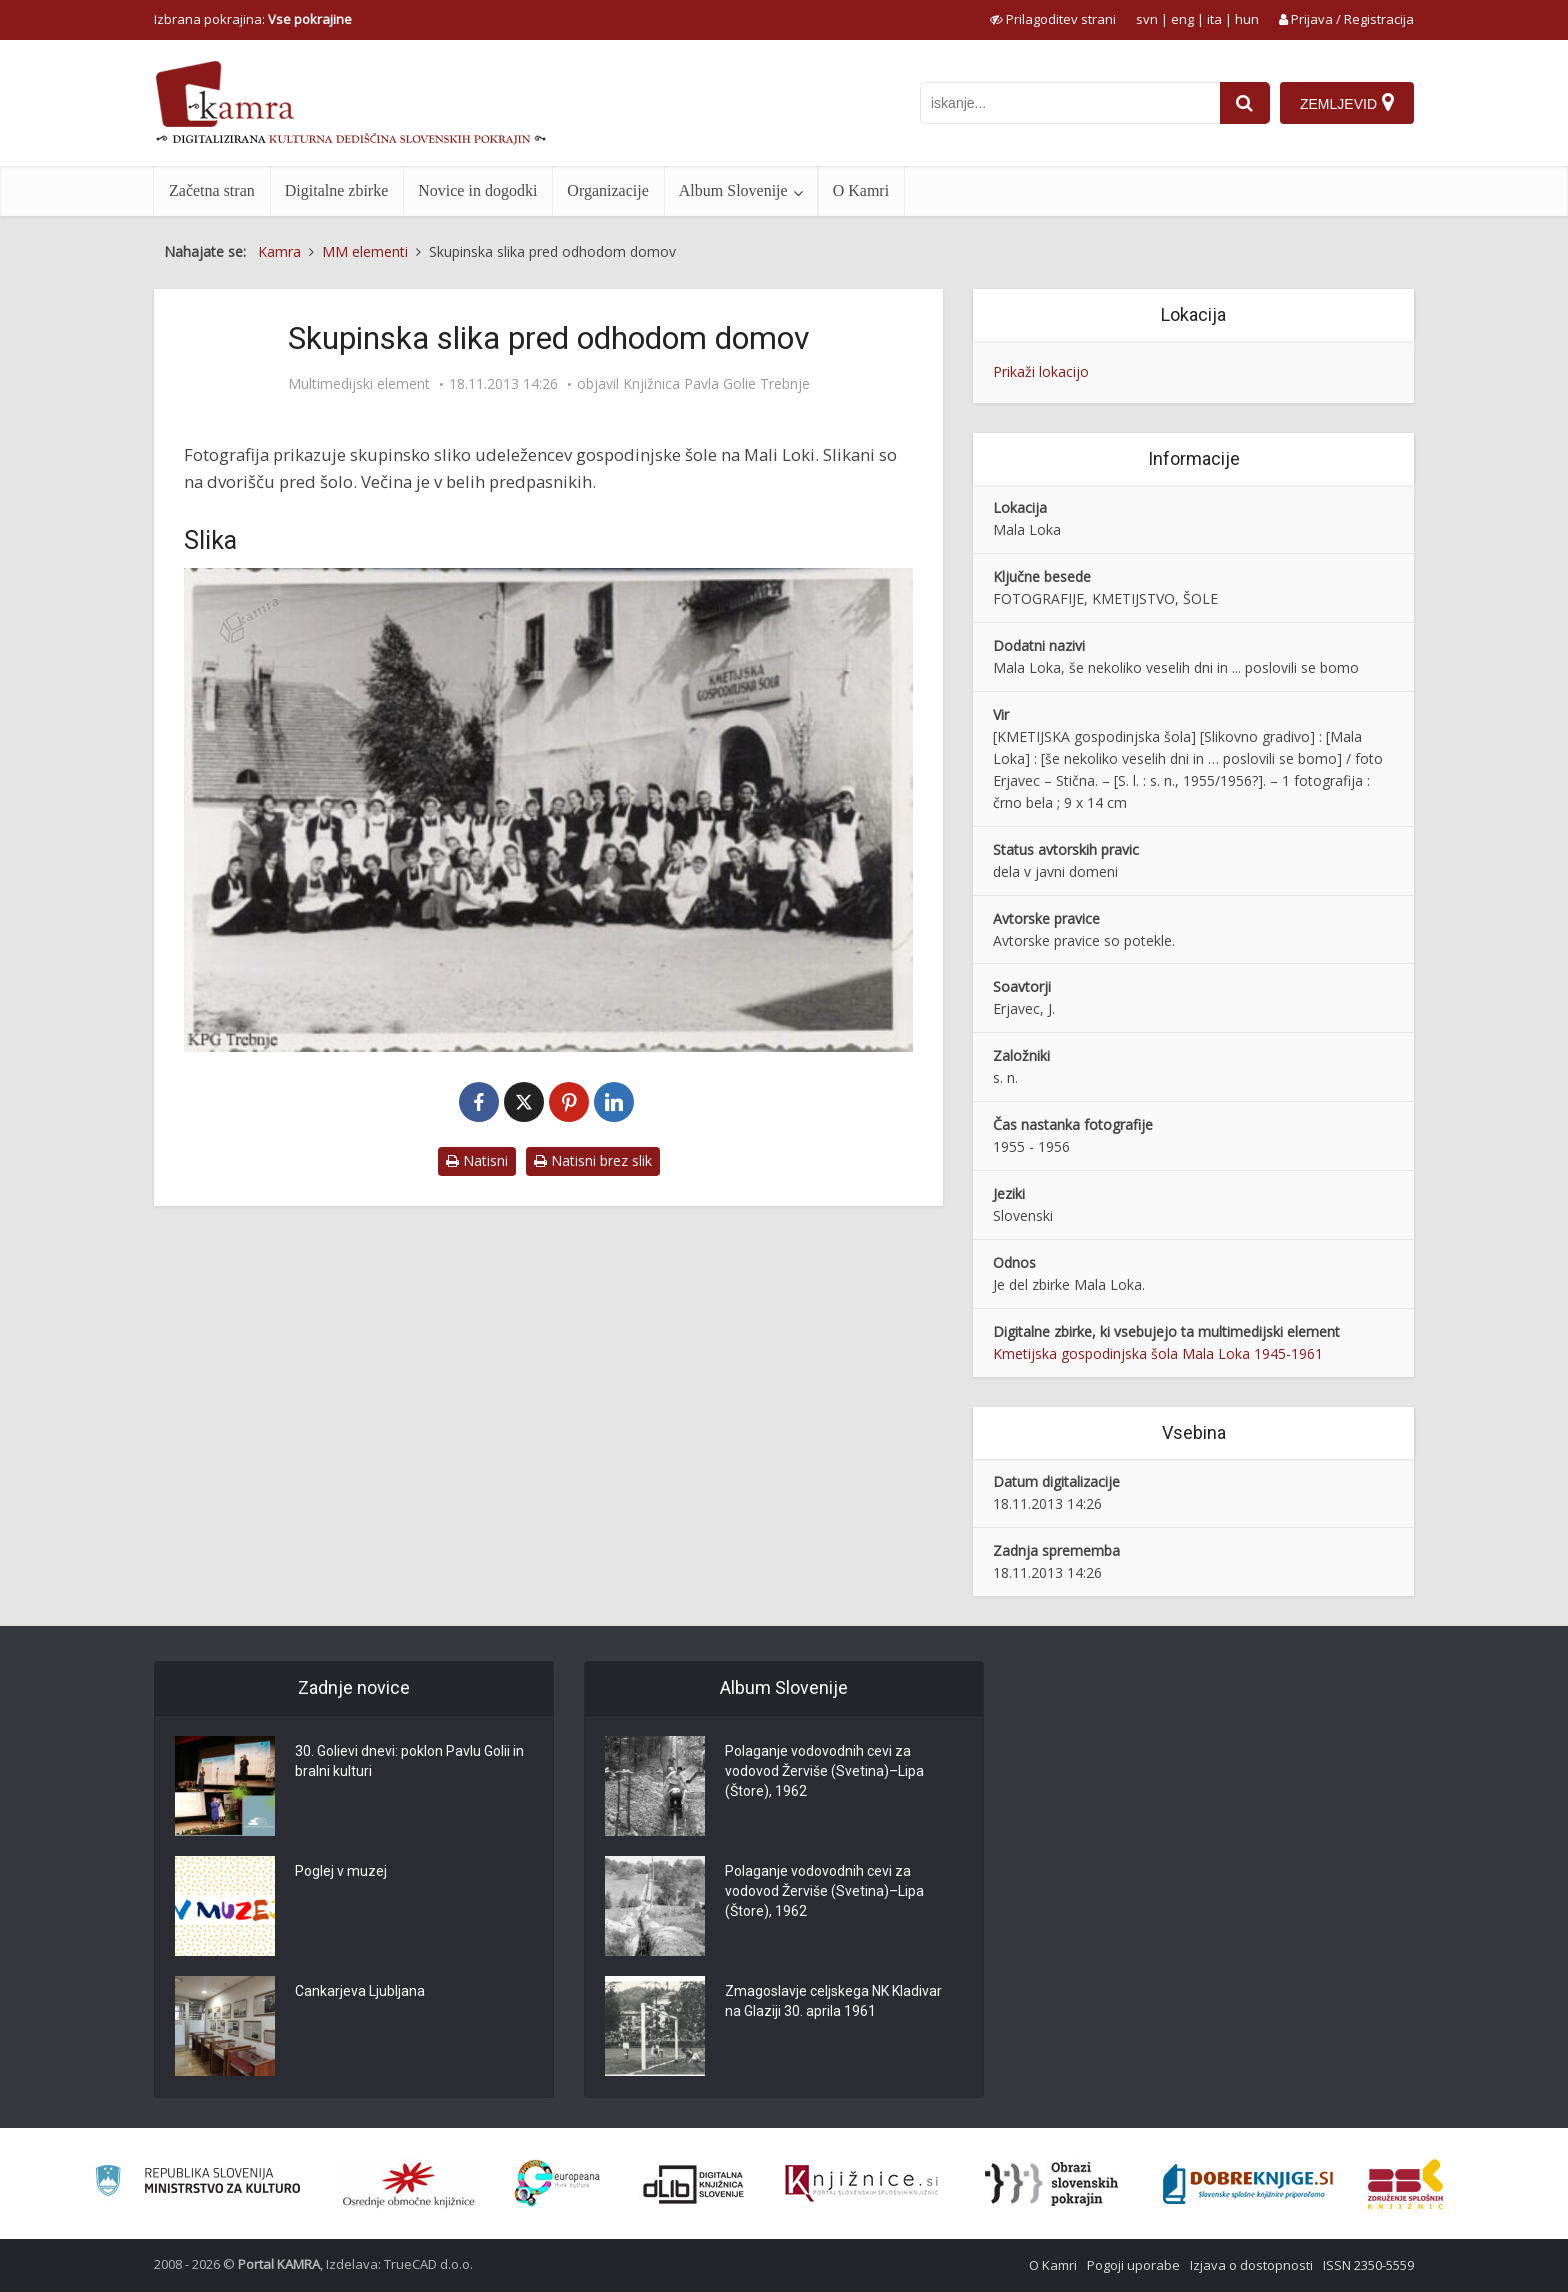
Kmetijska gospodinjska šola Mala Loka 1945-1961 (1158, 1353)
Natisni (477, 1160)
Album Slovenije (733, 190)
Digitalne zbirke (337, 190)
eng (1182, 19)
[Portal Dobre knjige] (1248, 2184)
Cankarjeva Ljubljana (360, 1991)
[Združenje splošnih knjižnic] (1405, 2184)
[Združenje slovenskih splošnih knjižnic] (861, 2184)
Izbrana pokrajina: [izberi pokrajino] (253, 19)
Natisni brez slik (593, 1160)
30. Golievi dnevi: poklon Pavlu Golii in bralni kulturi (409, 1761)
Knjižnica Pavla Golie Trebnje (716, 384)
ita (1214, 19)
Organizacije (607, 190)
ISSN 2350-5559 (1368, 2265)
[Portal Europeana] (557, 2183)
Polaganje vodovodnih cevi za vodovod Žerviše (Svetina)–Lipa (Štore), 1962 (824, 1771)
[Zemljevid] (1347, 103)
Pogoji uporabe (1133, 2265)
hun (1247, 19)
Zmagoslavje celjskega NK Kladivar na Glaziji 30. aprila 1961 (833, 2001)
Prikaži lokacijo (1041, 371)
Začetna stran (212, 190)
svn (1147, 19)
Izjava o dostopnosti (1251, 2265)
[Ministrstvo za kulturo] (197, 2183)
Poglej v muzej (341, 1871)
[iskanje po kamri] (1070, 103)
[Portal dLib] (694, 2184)
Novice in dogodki (477, 190)
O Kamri (861, 190)
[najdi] (1245, 103)
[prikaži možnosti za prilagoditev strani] (1053, 19)
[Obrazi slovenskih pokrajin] (1051, 2184)
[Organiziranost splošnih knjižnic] (409, 2184)
